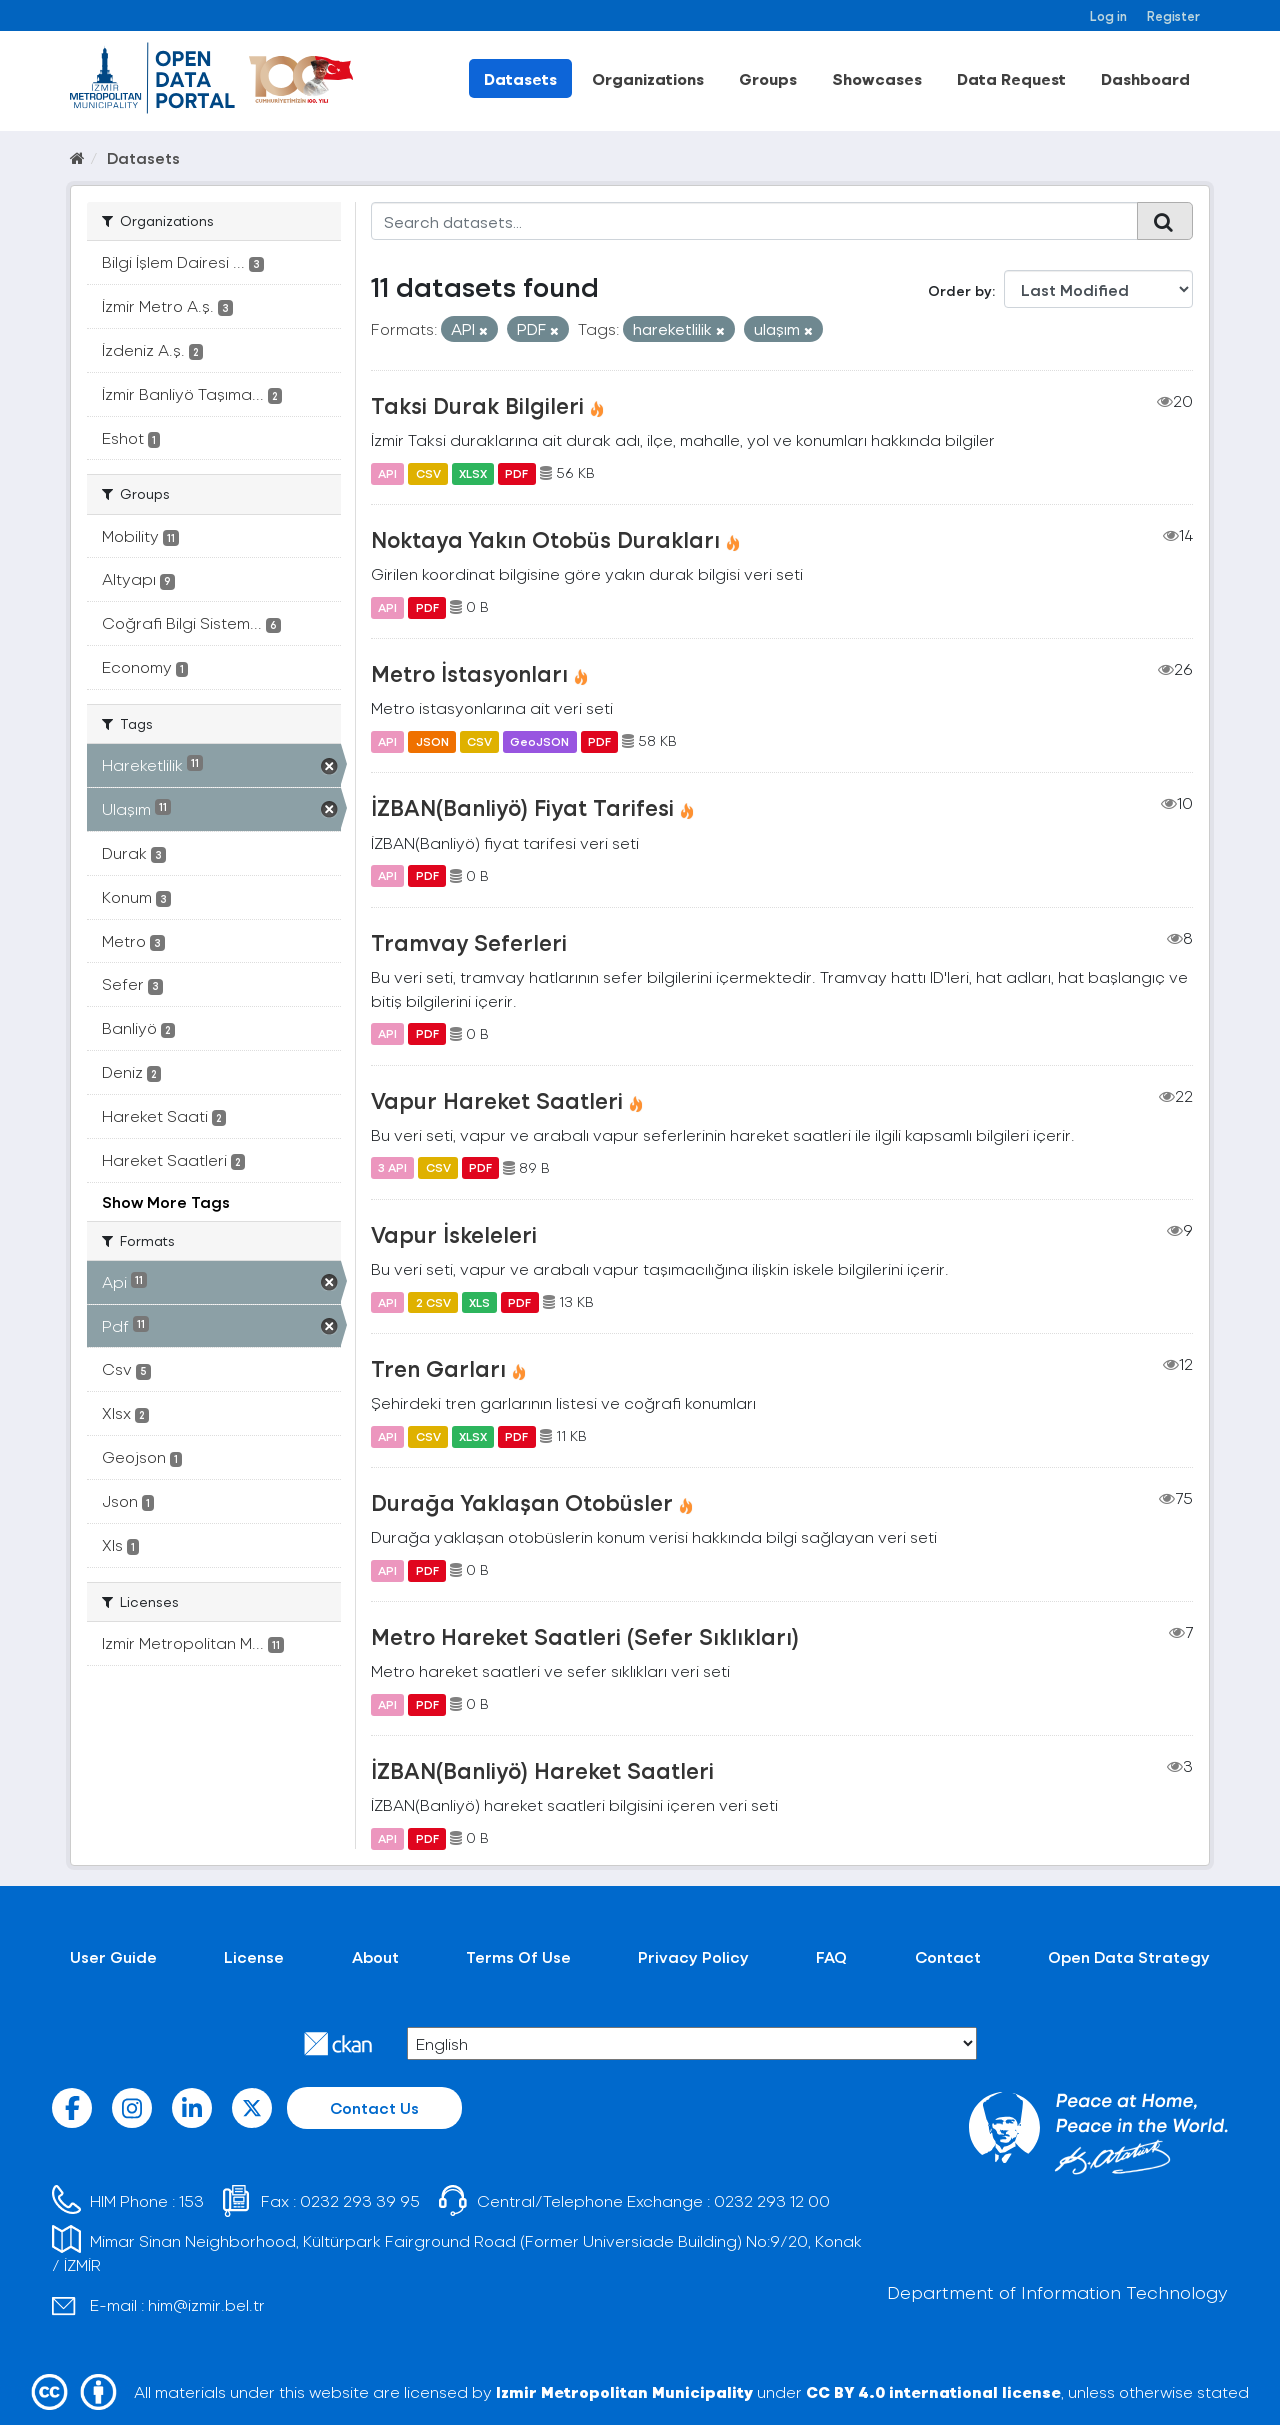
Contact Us (374, 2107)
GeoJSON (539, 741)
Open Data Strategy (1129, 1956)
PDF (516, 473)
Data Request (1011, 78)
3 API (392, 1168)
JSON (432, 741)
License (254, 1956)
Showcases (877, 78)
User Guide (113, 1956)
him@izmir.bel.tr (206, 2304)
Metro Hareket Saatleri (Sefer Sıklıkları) (585, 1636)
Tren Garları (438, 1368)
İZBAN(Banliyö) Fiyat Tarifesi (522, 807)
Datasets (520, 78)
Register (1173, 15)
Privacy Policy (693, 1956)
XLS (479, 1302)
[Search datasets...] (754, 221)
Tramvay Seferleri (469, 942)
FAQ (831, 1956)
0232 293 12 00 (772, 2200)
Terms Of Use (518, 1956)
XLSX (473, 473)
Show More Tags (166, 1201)
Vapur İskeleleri (454, 1234)
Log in (1108, 15)
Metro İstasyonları (469, 673)
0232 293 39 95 (360, 2200)
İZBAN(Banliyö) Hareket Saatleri (542, 1770)
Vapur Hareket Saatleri (497, 1100)
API (387, 473)
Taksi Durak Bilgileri (477, 405)
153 (191, 2200)
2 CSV (433, 1302)
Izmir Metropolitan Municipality (624, 2391)
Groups (768, 78)
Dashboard (1145, 78)
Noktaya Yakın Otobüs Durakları (545, 539)
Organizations (648, 78)
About (375, 1956)
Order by (960, 290)
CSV (428, 473)
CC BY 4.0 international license (933, 2391)
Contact (948, 1956)
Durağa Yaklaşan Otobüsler (522, 1502)
